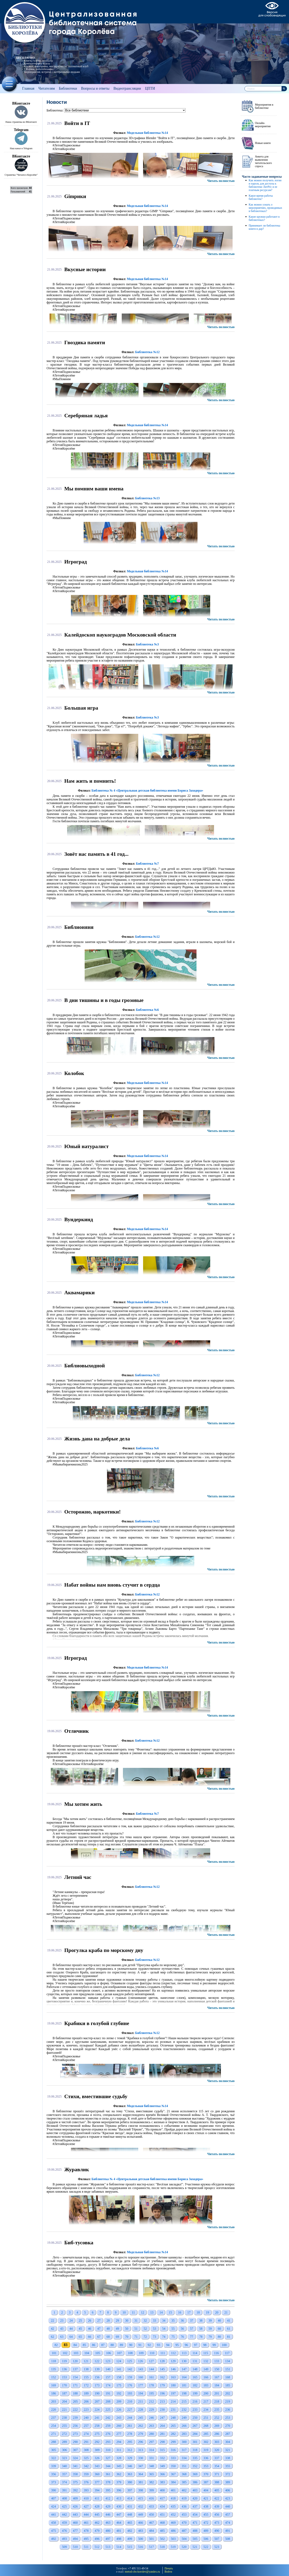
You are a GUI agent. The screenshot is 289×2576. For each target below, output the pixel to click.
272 (64, 2433)
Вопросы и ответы (95, 88)
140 (108, 2369)
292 (97, 2442)
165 (195, 2377)
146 (173, 2369)
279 (140, 2433)
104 (86, 2353)
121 (86, 2361)
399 (151, 2490)
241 (97, 2417)
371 (216, 2474)
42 (52, 2328)
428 (97, 2506)
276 (108, 2433)
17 (188, 2312)
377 (97, 2482)
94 (167, 2345)
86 (93, 2345)
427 (86, 2506)
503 (173, 2538)
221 (64, 2409)
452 (173, 2514)
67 (99, 2336)
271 (53, 2433)
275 (97, 2433)
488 (195, 2530)
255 (64, 2425)
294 (118, 2442)
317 (184, 2450)
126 (140, 2361)
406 (227, 2490)
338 (227, 2458)
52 (145, 2328)
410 (86, 2498)
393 (86, 2490)
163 (173, 2377)
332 (162, 2458)
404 (206, 2490)
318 (194, 2450)
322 (53, 2458)
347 (140, 2466)
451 (162, 2514)
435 (173, 2506)
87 (103, 2345)
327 (108, 2458)
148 (195, 2369)
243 (118, 2417)
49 (117, 2328)
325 (86, 2458)
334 (184, 2458)
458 (53, 2522)
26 (89, 2320)
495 (86, 2538)
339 (53, 2466)
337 (216, 2458)
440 (227, 2506)
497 (108, 2538)
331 (151, 2458)
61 (228, 2328)
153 (64, 2377)
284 (195, 2433)
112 (173, 2353)
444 (86, 2514)
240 (86, 2417)
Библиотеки (68, 88)
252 (216, 2417)
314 (151, 2450)
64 (71, 2336)
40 (219, 2320)
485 (162, 2530)
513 (107, 2547)
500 (140, 2538)
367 (173, 2474)
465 (129, 2522)
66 (89, 2336)
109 (141, 2353)
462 (97, 2522)
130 (184, 2361)
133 (216, 2361)
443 (75, 2514)
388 (216, 2482)
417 (162, 2498)
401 (173, 2490)
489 (206, 2530)
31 (136, 2320)
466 (140, 2522)
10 (124, 2312)
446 (108, 2514)
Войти (168, 2571)
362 (118, 2474)
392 (75, 2490)
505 (195, 2538)
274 (86, 2433)
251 (206, 2417)
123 (107, 2361)
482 (129, 2530)
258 (97, 2425)
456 (216, 2514)
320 (216, 2450)
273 (75, 2433)
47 (99, 2328)
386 (195, 2482)
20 (216, 2312)
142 (129, 2369)
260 (118, 2425)
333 (173, 2458)
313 (140, 2450)
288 (53, 2442)
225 (108, 2409)
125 (129, 2361)
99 (214, 2345)
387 (206, 2482)
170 (64, 2385)
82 (56, 2345)
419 (184, 2498)
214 (173, 2401)
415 (140, 2498)
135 (53, 2369)
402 (184, 2490)
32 (145, 2320)
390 (53, 2490)
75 (173, 2336)
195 (151, 2393)
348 (151, 2466)
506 (206, 2538)
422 (216, 2498)
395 (108, 2490)
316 (173, 2450)
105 (97, 2353)
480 (108, 2530)
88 (112, 2345)
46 (89, 2328)
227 (129, 2409)
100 (224, 2345)
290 (75, 2442)
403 (195, 2490)
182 (195, 2385)
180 (173, 2385)
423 (227, 2498)
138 (86, 2369)
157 (108, 2377)
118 (53, 2361)
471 (195, 2522)
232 (184, 2409)
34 (163, 2320)
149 (206, 2369)
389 (227, 2482)
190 (97, 2393)
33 (154, 2320)
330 (140, 2458)
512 (97, 2547)
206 (86, 2401)
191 (108, 2393)
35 (173, 2320)
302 (206, 2442)
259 (108, 2425)
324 (75, 2458)
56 (182, 2328)
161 (151, 2377)
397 (129, 2490)
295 (129, 2442)
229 (151, 2409)
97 (195, 2345)
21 (226, 2312)
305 (53, 2450)
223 (86, 2409)
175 (118, 2385)
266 (184, 2425)
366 (162, 2474)
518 (162, 2547)
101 (54, 2353)
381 (140, 2482)
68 (108, 2336)
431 (129, 2506)
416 (151, 2498)
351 (184, 2466)
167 (216, 2377)
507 (216, 2538)
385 (184, 2482)
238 (64, 2417)
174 (108, 2385)
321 (227, 2450)
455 (206, 2514)
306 (64, 2450)
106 (108, 2353)
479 (97, 2530)
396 (118, 2490)
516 (140, 2547)
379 (118, 2482)
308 (86, 2450)
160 (140, 2377)
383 (162, 2482)
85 (84, 2345)
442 (64, 2514)
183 (206, 2385)
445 (97, 2514)
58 (201, 2328)
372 (227, 2474)
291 (86, 2442)
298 (162, 2442)
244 (129, 2417)
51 (136, 2328)
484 (151, 2530)
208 (108, 2401)
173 (97, 2385)
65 (80, 2336)
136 (64, 2369)
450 (151, 2514)
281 (162, 2433)
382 (151, 2482)
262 (140, 2425)
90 (130, 2345)
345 (118, 2466)
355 (227, 2466)
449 (140, 2514)
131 (194, 2361)
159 (129, 2377)
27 (99, 2320)
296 (140, 2442)
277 (118, 2433)
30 (126, 2320)
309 (97, 2450)
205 (75, 2401)
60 (219, 2328)
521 (194, 2547)
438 (206, 2506)
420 (194, 2498)
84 (75, 2345)
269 (216, 2425)
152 (53, 2377)
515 (129, 2547)
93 (158, 2345)
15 (170, 2312)
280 (151, 2433)
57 (191, 2328)
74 (163, 2336)
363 (129, 2474)
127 (151, 2361)
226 (118, 2409)
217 (205, 2401)
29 (117, 2320)
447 (118, 2514)
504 (184, 2538)
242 (108, 2417)
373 (53, 2482)
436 (184, 2506)
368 (184, 2474)
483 (140, 2530)
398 (140, 2490)
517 (151, 2547)
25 (80, 2320)
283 (184, 2433)
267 (195, 2425)
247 (162, 2417)
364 (140, 2474)
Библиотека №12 (147, 352)
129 (173, 2361)
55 (173, 2328)
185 (227, 2385)
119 (64, 2361)
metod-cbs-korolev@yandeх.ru (142, 2571)
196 (162, 2393)
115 (205, 2353)
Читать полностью (221, 181)
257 (86, 2425)
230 (162, 2409)
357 (64, 2474)
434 (162, 2506)
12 (142, 2312)
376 (86, 2482)
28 (108, 2320)
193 (129, 2393)
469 (173, 2522)
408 (64, 2498)
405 (216, 2490)
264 (162, 2425)
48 (108, 2328)
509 (64, 2547)
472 (206, 2522)
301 (195, 2442)
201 (216, 2393)
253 (227, 2417)
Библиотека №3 (147, 644)
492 (53, 2538)
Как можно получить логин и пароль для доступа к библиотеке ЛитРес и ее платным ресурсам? (265, 185)
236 (227, 2409)
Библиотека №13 (147, 498)
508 (227, 2538)
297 (151, 2442)
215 (184, 2401)
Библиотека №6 (147, 1009)
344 (108, 2466)
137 (75, 2369)
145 (162, 2369)
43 (61, 2328)
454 (195, 2514)
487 (184, 2530)
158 (118, 2377)
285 (206, 2433)
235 (216, 2409)
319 (205, 2450)
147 (184, 2369)
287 (227, 2433)
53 (154, 2328)
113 (184, 2353)
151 (227, 2369)
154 (75, 2377)
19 (207, 2312)
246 (151, 2417)
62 (52, 2336)
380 (129, 2482)
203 (53, 2401)
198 (184, 2393)
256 (75, 2425)
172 (86, 2385)
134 (227, 2361)
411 (97, 2498)
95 (177, 2345)
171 (75, 2385)
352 (195, 2466)
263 (151, 2425)
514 (118, 2547)
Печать (169, 2568)
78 (201, 2336)
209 (118, 2401)
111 (162, 2353)
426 (75, 2506)
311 (118, 2450)
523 (216, 2547)
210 (129, 2401)
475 (53, 2530)
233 (195, 2409)
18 (198, 2312)
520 (184, 2547)
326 (97, 2458)
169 (53, 2385)
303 (216, 2442)
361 (108, 2474)
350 (173, 2466)
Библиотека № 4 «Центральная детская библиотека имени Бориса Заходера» (147, 790)
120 (75, 2361)
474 (227, 2522)
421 (205, 2498)
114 (194, 2353)
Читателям (46, 88)
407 (53, 2498)
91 (140, 2345)
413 (118, 2498)
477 (75, 2530)
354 (216, 2466)
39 (210, 2320)
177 (140, 2385)
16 (179, 2312)
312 (129, 2450)
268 (206, 2425)
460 (75, 2522)
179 (162, 2385)
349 (162, 2466)
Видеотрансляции (127, 88)
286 (216, 2433)
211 (140, 2401)
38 (201, 2320)
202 (227, 2393)
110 (152, 2353)
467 (151, 2522)
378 (108, 2482)
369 (195, 2474)
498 (118, 2538)
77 (191, 2336)
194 (140, 2393)
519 (173, 2547)
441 (53, 2514)
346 (129, 2466)
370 (206, 2474)
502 (162, 2538)
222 (75, 2409)
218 (216, 2401)
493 (64, 2538)
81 (228, 2336)
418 (173, 2498)
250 (195, 2417)
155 (86, 2377)
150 (216, 2369)
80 (219, 2336)
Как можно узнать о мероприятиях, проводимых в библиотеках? (265, 208)
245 (140, 2417)
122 (97, 2361)
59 (210, 2328)
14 (161, 2312)
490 (216, 2530)
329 (129, 2458)
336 (206, 2458)
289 (64, 2442)
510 (75, 2547)
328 (118, 2458)
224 (97, 2409)
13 (151, 2312)
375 (75, 2482)
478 (86, 2530)
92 (149, 2345)
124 (118, 2361)
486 (173, 2530)
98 (205, 2345)
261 (129, 2425)
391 (64, 2490)
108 (130, 2353)
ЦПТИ (150, 88)
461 (86, 2522)
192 (118, 2393)
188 (75, 2393)
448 (129, 2514)
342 (86, 2466)
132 (205, 2361)
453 (184, 2514)
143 (140, 2369)
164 (184, 2377)
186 (53, 2393)
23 (61, 2320)
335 (195, 2458)
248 (173, 2417)
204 (64, 2401)
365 (151, 2474)
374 (64, 2482)
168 (227, 2377)
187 (64, 2393)
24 (71, 2320)
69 (117, 2336)
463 (108, 2522)
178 (151, 2385)
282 (173, 2433)
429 (108, 2506)
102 (64, 2353)
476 (64, 2530)
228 (140, 2409)
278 (129, 2433)
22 (52, 2320)
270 (227, 2425)
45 (80, 2328)
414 (129, 2498)
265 (173, 2425)
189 (86, 2393)
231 (173, 2409)
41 (228, 2320)
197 (173, 2393)
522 (205, 2547)
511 (86, 2547)
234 (206, 2409)
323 (64, 2458)
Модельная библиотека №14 (147, 132)
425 (64, 2506)
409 (75, 2498)
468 (162, 2522)
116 (216, 2353)
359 (86, 2474)
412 (107, 2498)
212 (151, 2401)
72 (145, 2336)
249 (184, 2417)
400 (162, 2490)
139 (97, 2369)
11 (133, 2312)
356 (53, 2474)
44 (71, 2328)
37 (191, 2320)
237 (53, 2417)
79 (210, 2336)
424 (53, 2506)
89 (121, 2345)
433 (151, 2506)
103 (75, 2353)
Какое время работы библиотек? (261, 197)
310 (108, 2450)
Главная (28, 88)
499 (129, 2538)
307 (75, 2450)
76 (182, 2336)
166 (206, 2377)
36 (182, 2320)
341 (75, 2466)
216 (194, 2401)
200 (206, 2393)
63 (61, 2336)
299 (173, 2442)
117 (227, 2353)
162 (162, 2377)
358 (75, 2474)
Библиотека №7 (147, 863)
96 (186, 2345)
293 (108, 2442)
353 (206, 2466)
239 (75, 2417)
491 (227, 2530)
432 (140, 2506)
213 (162, 2401)
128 (162, 2361)
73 (154, 2336)
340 (64, 2466)
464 (118, 2522)
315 (162, 2450)
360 (97, 2474)
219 (227, 2401)
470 (184, 2522)
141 (118, 2369)
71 (136, 2336)
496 (97, 2538)
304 (227, 2442)
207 (97, 2401)
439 (216, 2506)
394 (97, 2490)
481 (118, 2530)
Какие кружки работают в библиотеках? (264, 218)
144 (151, 2369)
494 (75, 2538)
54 (163, 2328)
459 (64, 2522)
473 (216, 2522)
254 (53, 2425)
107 (119, 2353)
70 (126, 2336)
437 (195, 2506)
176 (129, 2385)
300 (184, 2442)
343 (97, 2466)
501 (151, 2538)
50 (126, 2328)
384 (173, 2482)
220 (53, 2409)
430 (118, 2506)
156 (97, 2377)
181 (184, 2385)
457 (227, 2514)
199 (195, 2393)
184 (216, 2385)
